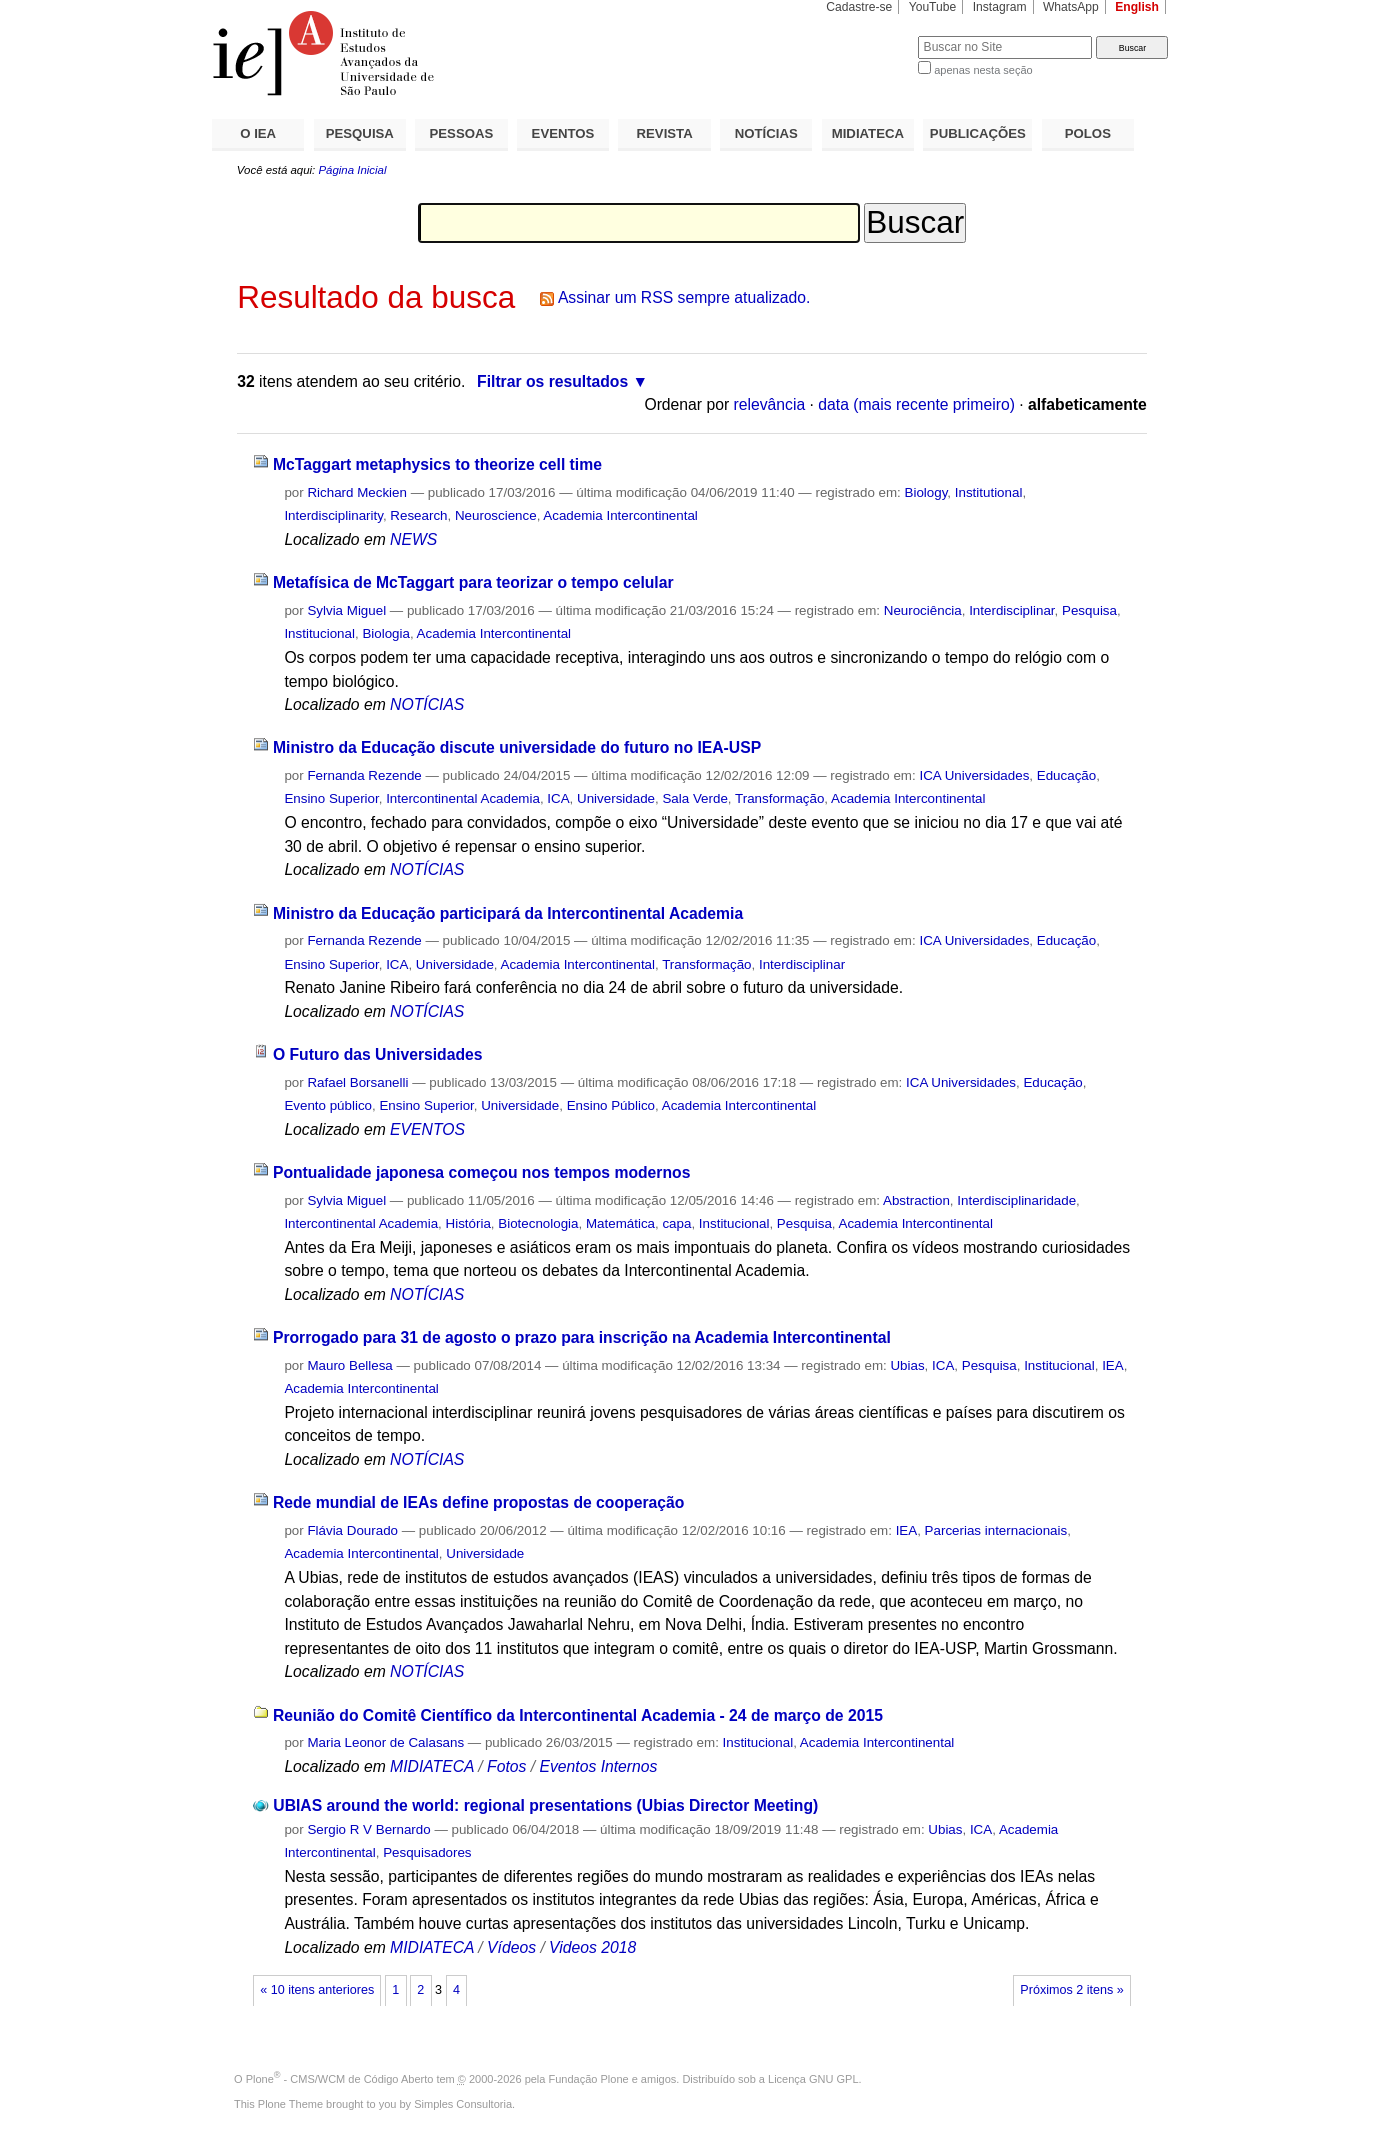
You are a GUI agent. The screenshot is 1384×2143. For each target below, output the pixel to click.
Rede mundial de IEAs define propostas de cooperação (478, 1502)
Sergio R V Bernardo (368, 1829)
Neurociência (923, 610)
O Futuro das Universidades (378, 1054)
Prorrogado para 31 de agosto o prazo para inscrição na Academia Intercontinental (582, 1337)
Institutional (989, 492)
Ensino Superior (331, 798)
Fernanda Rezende (364, 775)
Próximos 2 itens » (1071, 1990)
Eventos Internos (598, 1766)
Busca (869, 35)
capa (676, 1223)
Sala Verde (694, 798)
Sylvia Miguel (346, 610)
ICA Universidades (974, 775)
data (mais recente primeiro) (916, 404)
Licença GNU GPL (813, 2079)
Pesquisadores (427, 1852)
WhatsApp (1071, 7)
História (468, 1223)
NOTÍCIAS (766, 133)
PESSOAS (462, 133)
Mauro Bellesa (349, 1365)
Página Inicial (352, 170)
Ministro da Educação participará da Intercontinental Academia (508, 913)
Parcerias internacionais (996, 1530)
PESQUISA (360, 133)
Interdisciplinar (1011, 610)
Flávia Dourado (352, 1530)
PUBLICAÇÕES (978, 133)
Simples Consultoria (463, 2104)
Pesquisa (1089, 610)
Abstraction (916, 1200)
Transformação (779, 798)
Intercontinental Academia (463, 798)
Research (418, 515)
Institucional (319, 633)
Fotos (506, 1766)
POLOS (1088, 133)
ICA (558, 798)
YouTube (933, 7)
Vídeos (511, 1947)
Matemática (620, 1223)
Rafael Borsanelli (357, 1082)
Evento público (328, 1105)
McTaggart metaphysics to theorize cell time (437, 464)
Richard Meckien (357, 492)
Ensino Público (611, 1105)
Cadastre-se (859, 7)
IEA (1113, 1365)
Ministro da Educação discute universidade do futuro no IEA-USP (517, 747)
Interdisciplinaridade (1016, 1200)
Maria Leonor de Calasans (385, 1742)
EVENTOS (563, 133)
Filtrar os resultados (552, 381)
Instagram (1000, 7)
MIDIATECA (868, 133)
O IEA (258, 133)
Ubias (907, 1365)
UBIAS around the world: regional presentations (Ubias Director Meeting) (545, 1805)
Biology (926, 492)
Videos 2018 (592, 1947)
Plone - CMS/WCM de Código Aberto (340, 2079)
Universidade (616, 798)
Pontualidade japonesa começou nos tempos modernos (482, 1172)
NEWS (413, 539)
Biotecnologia (538, 1223)
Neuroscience (496, 515)
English (1137, 7)
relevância (770, 404)
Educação (1066, 775)
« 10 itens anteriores (317, 1990)
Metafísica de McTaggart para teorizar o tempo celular (473, 582)
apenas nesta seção (983, 70)
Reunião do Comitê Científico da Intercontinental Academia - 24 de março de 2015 (578, 1715)
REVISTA (665, 133)
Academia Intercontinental (620, 515)
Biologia (386, 633)
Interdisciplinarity (333, 515)
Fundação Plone (589, 2079)
